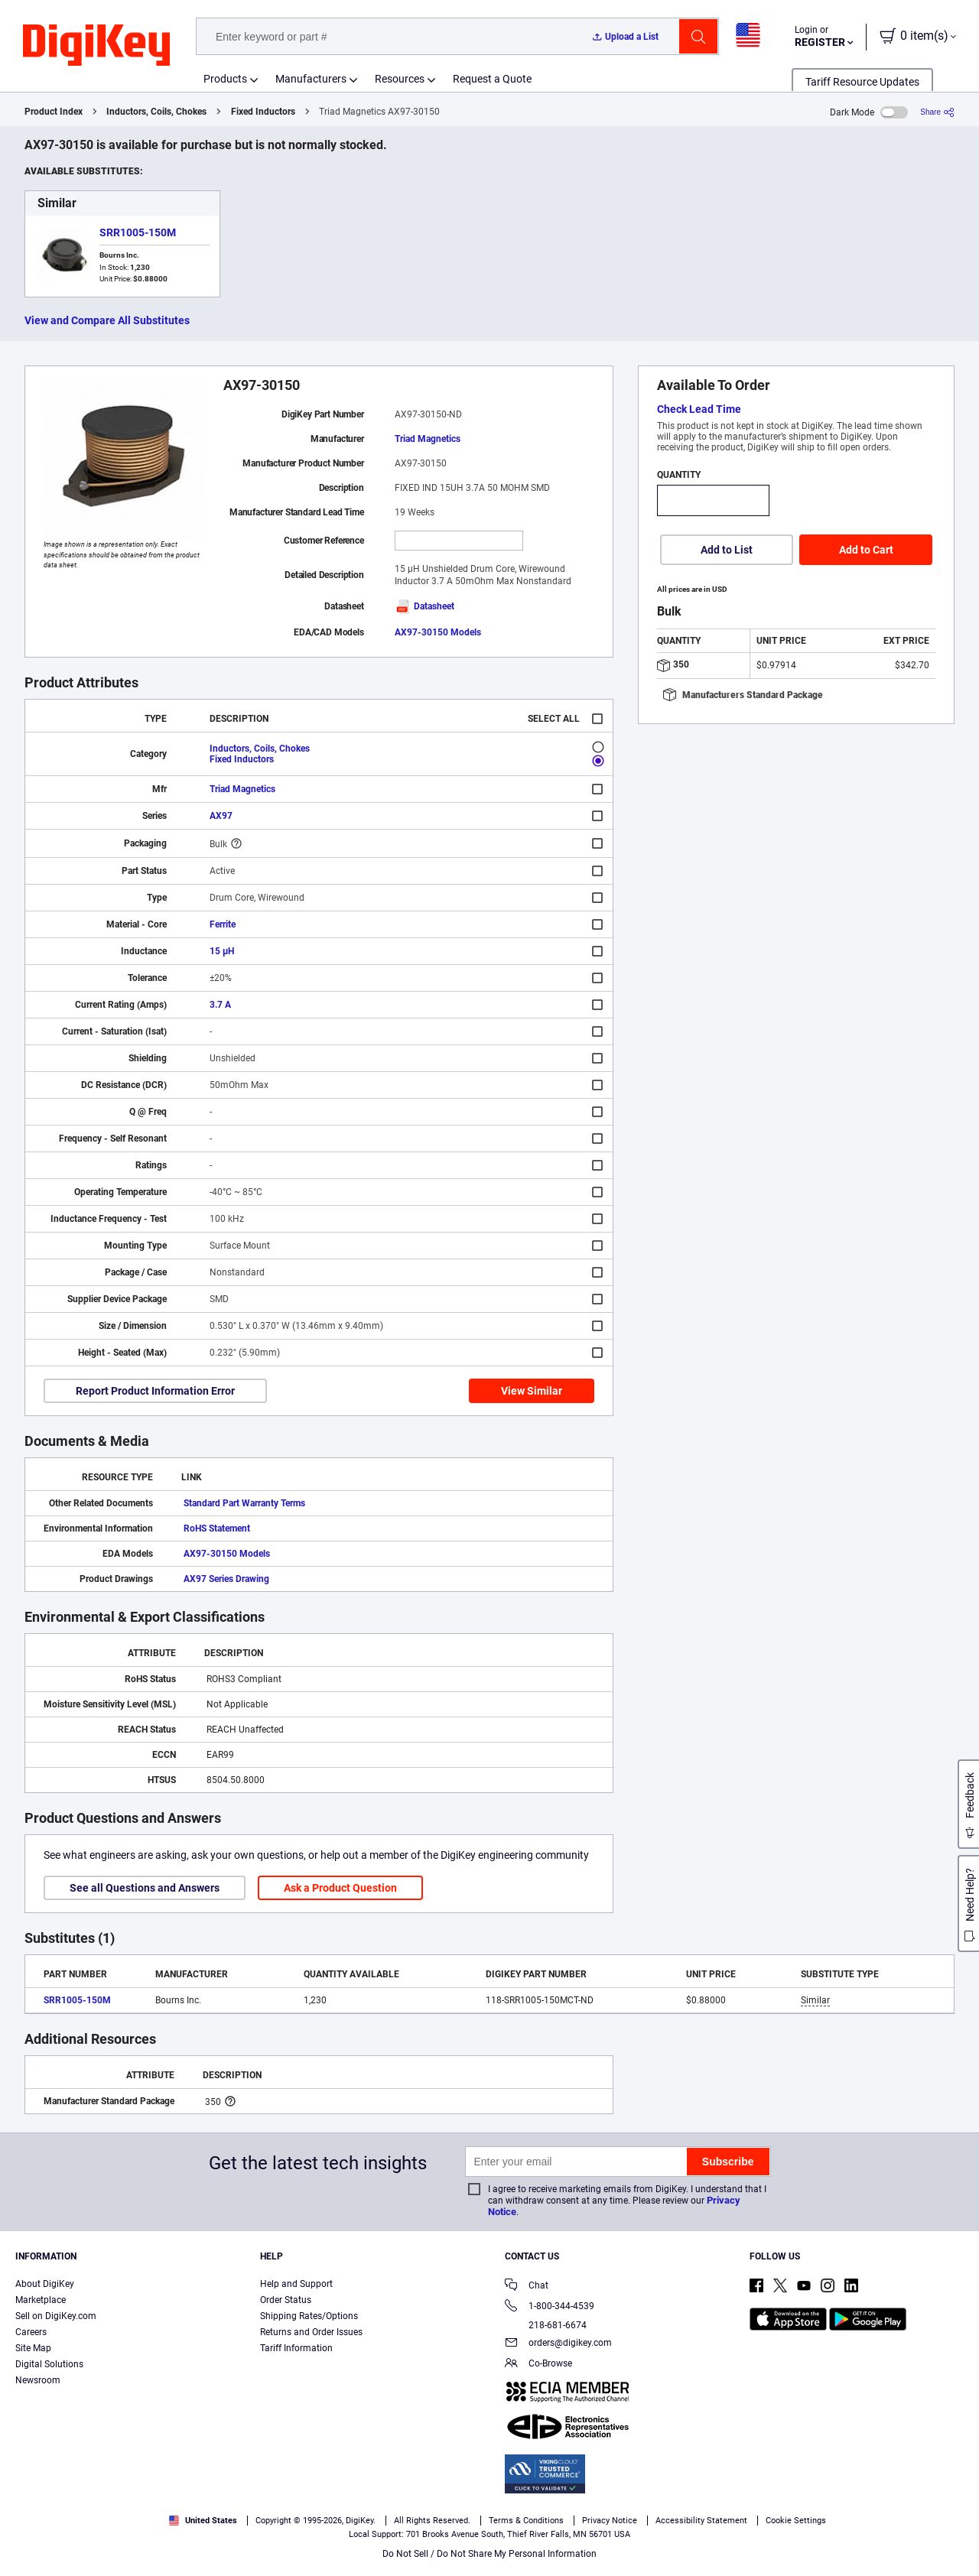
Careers (31, 2332)
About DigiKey (44, 2284)
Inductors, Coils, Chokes (156, 111)
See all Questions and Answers (145, 1888)
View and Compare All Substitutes (107, 320)
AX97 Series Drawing (226, 1579)
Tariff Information (296, 2348)
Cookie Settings (796, 2521)
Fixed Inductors (263, 111)
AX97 (221, 815)
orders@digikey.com (558, 2344)
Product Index (53, 111)
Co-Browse (538, 2364)
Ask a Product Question (340, 1888)
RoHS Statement (217, 1528)
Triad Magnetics (427, 439)
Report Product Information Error (155, 1391)
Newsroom (37, 2380)
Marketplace (40, 2300)
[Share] (937, 112)
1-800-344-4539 (549, 2307)
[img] (96, 45)
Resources (399, 79)
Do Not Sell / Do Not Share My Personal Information (489, 2553)
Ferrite (223, 924)
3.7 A (220, 1004)
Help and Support (296, 2284)
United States (203, 2521)
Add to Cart (866, 550)
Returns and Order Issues (311, 2332)
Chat (526, 2286)
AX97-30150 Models (438, 632)
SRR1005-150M (137, 232)
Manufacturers (310, 79)
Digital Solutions (49, 2364)
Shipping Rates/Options (309, 2316)
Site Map (33, 2348)
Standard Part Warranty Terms (244, 1503)
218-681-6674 (546, 2325)
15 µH (222, 951)
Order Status (285, 2300)
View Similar (531, 1391)
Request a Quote (492, 79)
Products (225, 79)
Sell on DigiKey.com (55, 2316)
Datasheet (424, 606)
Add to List (727, 550)
